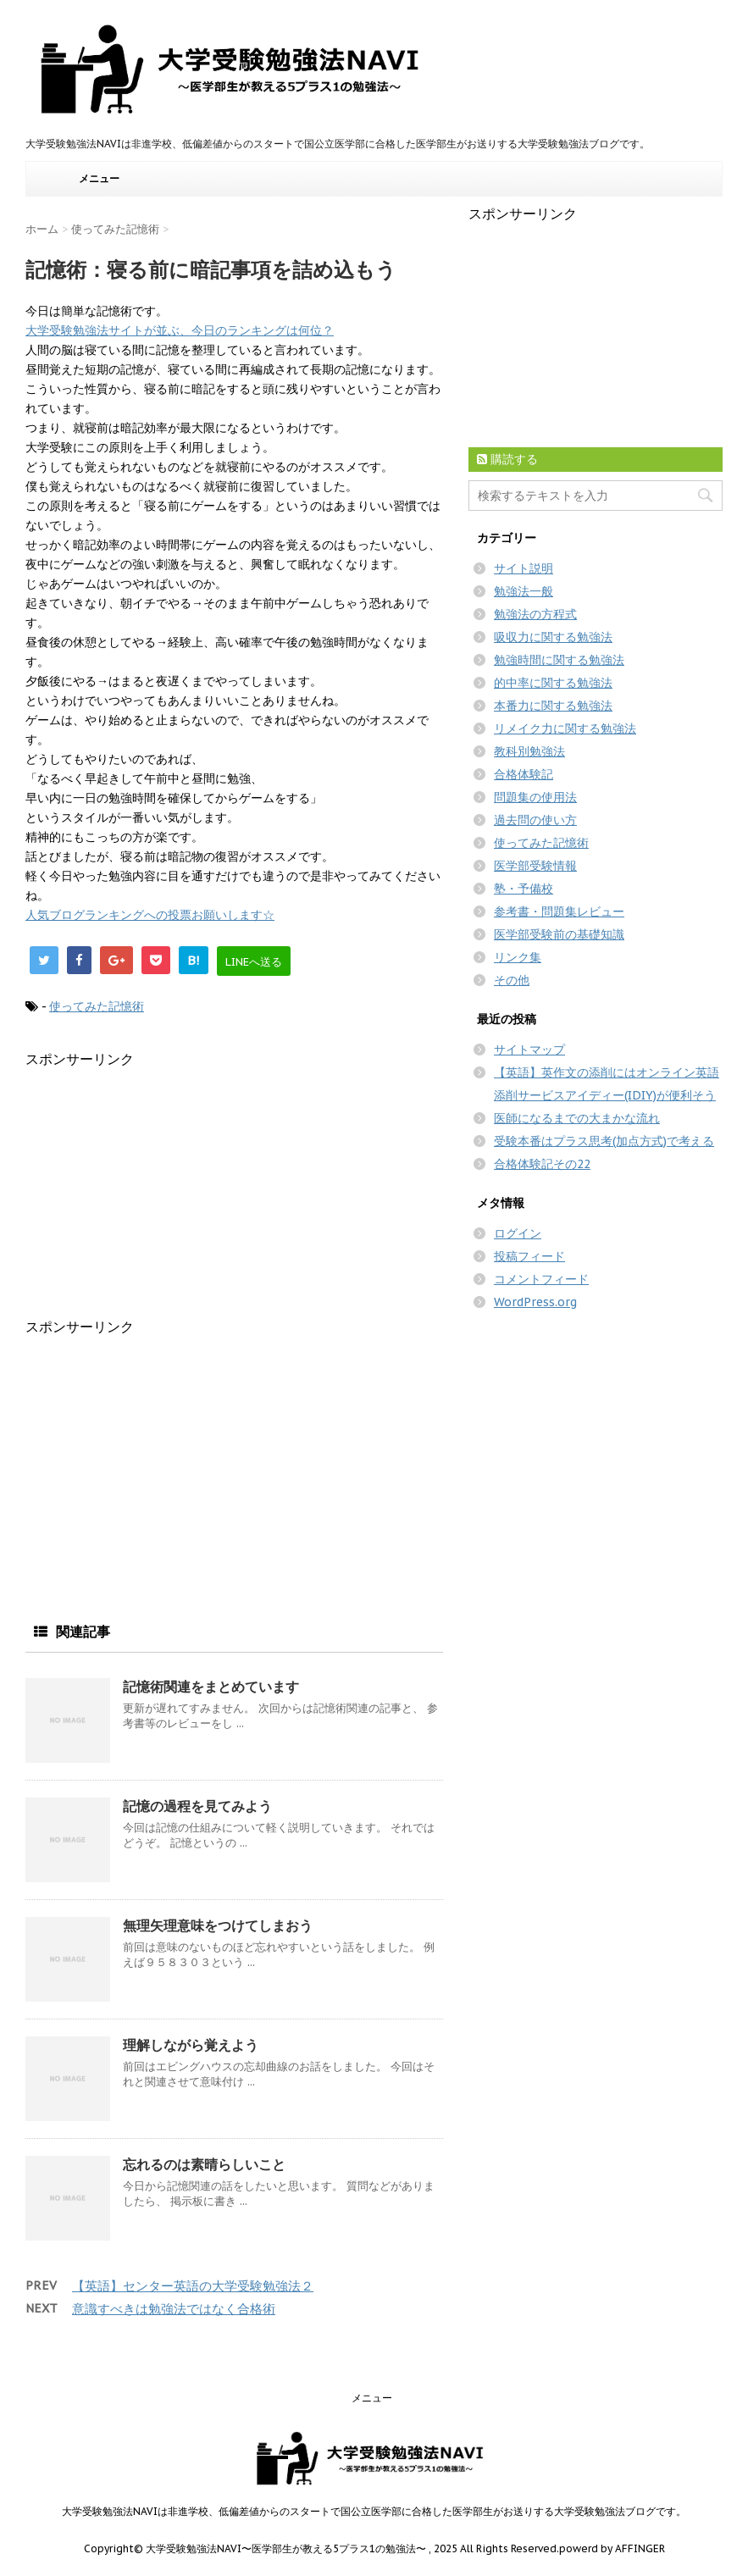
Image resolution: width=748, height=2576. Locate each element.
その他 (511, 980)
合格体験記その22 (542, 1164)
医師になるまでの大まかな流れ (577, 1118)
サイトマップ (529, 1049)
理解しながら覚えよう (190, 2044)
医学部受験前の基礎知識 (559, 934)
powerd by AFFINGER (612, 2548)
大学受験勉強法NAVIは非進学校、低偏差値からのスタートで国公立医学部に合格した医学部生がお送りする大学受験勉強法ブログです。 (374, 2511)
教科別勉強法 (529, 751)
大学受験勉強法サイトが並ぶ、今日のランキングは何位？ (179, 330)
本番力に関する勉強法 (553, 705)
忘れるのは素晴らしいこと (204, 2164)
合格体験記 (523, 774)
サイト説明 (523, 568)
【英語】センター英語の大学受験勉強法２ (192, 2286)
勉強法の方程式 (535, 614)
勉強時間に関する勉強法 (559, 660)
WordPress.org (535, 1302)
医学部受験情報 (535, 865)
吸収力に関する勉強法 (553, 637)
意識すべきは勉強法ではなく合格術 (173, 2309)
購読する (507, 459)
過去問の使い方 (535, 820)
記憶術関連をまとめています (211, 1686)
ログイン (517, 1233)
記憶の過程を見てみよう (197, 1806)
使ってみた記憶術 (96, 1006)
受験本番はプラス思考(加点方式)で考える (604, 1141)
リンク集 (517, 957)
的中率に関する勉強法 (553, 682)
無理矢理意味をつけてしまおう (218, 1925)
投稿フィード (529, 1256)
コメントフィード (541, 1279)
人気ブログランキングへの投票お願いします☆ (149, 914)
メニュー (99, 178)
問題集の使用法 (535, 797)
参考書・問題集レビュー (559, 911)
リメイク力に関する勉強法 (565, 728)
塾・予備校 (523, 888)
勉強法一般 (523, 591)
